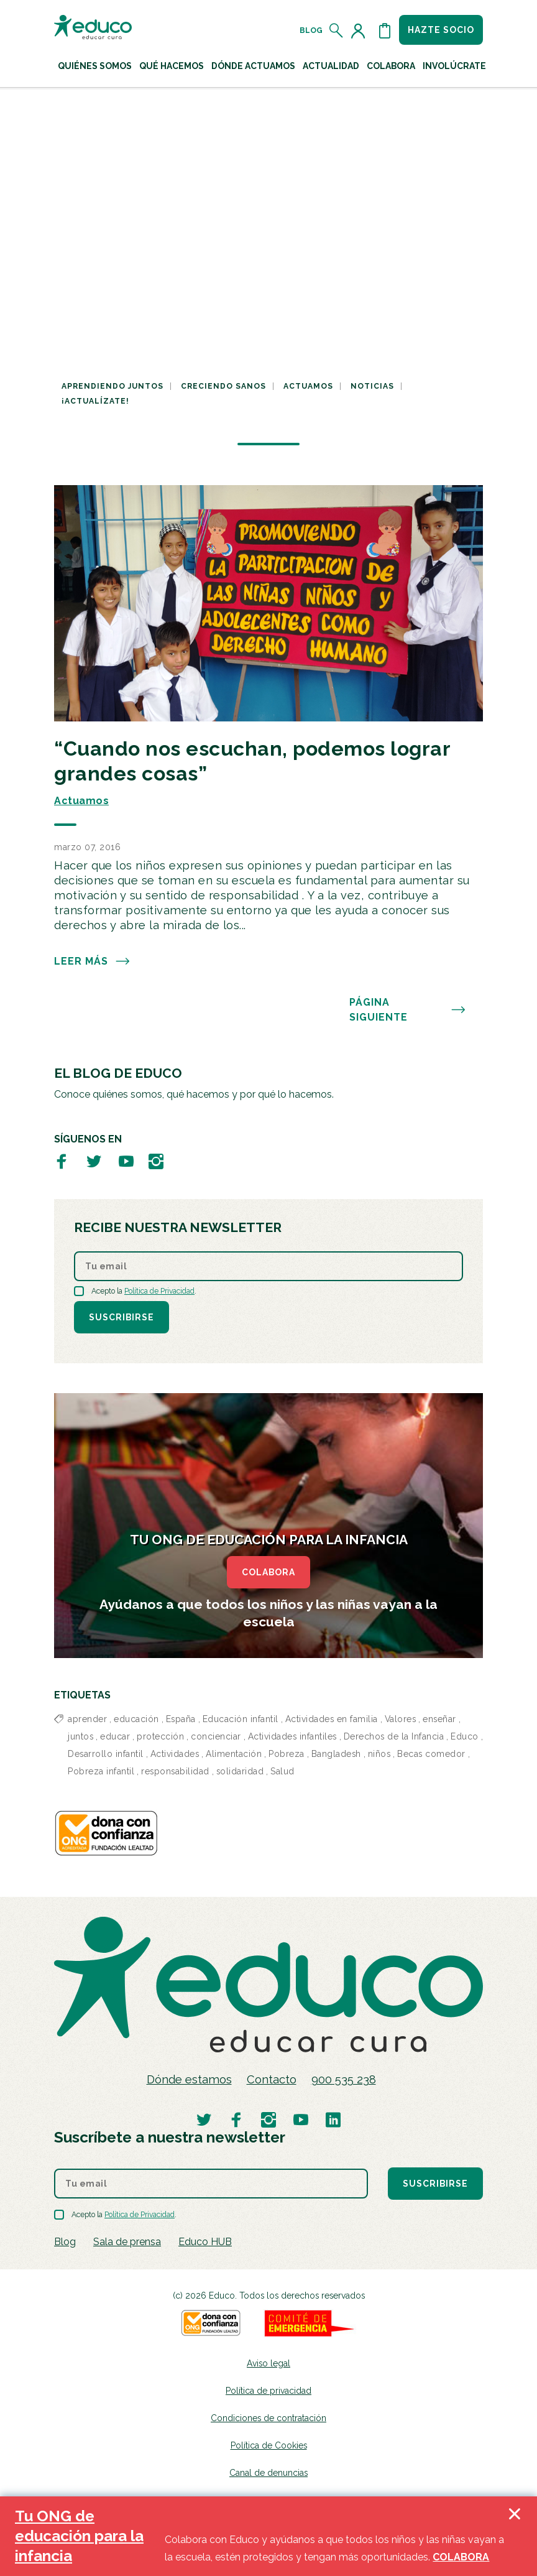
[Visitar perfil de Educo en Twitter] (93, 1161)
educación (136, 1719)
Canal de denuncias (268, 2473)
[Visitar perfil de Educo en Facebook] (61, 1161)
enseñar (439, 1719)
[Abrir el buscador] (336, 30)
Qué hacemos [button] (171, 66)
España (181, 1719)
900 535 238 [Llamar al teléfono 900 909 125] (343, 2079)
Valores (400, 1719)
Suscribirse (121, 1317)
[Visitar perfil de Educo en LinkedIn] (333, 2119)
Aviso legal (268, 2363)
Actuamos (308, 386)
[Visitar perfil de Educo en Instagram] (156, 1161)
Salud (282, 1771)
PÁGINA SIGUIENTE (407, 1010)
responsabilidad (175, 1771)
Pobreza (286, 1754)
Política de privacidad (268, 2391)
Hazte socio (441, 30)
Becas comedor (431, 1754)
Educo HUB (205, 2242)
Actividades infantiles (292, 1736)
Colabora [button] (391, 66)
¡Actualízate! (95, 401)
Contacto (271, 2079)
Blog (311, 30)
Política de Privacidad (159, 1291)
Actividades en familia (331, 1719)
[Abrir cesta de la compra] (384, 30)
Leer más (92, 961)
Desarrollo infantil (106, 1754)
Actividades (175, 1754)
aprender (87, 1719)
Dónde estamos (189, 2079)
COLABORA (268, 1572)
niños (379, 1754)
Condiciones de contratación (268, 2418)
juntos (80, 1736)
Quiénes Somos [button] (95, 66)
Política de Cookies (269, 2445)
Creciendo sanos (223, 386)
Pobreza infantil (101, 1771)
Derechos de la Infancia (394, 1736)
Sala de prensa (127, 2242)
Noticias (372, 386)
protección (160, 1736)
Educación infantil (240, 1719)
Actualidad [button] (331, 66)
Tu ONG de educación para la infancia (79, 2536)
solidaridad (240, 1771)
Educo (465, 1736)
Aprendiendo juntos (112, 386)
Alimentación (234, 1754)
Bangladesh (336, 1754)
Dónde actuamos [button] (253, 66)
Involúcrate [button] (454, 66)
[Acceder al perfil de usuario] (360, 30)
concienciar (216, 1736)
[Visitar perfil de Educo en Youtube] (126, 1161)
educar (115, 1736)
